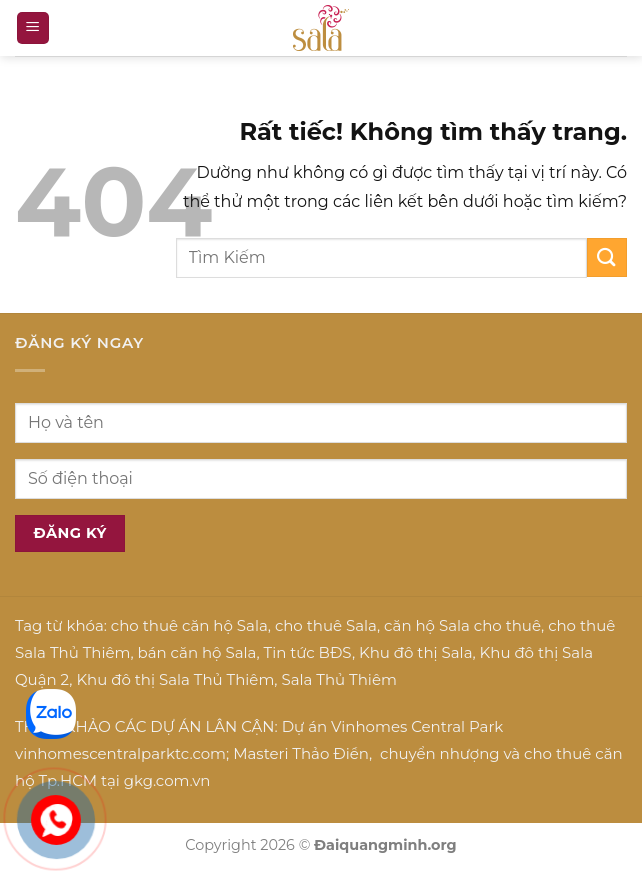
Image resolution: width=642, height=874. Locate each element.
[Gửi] (607, 257)
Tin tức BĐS (308, 652)
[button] (33, 28)
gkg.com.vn (167, 780)
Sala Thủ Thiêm (338, 679)
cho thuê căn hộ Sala (189, 625)
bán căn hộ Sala (197, 652)
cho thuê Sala (326, 625)
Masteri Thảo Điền (301, 753)
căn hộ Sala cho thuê (462, 625)
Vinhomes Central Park (417, 726)
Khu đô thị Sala (415, 652)
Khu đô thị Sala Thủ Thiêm (175, 679)
